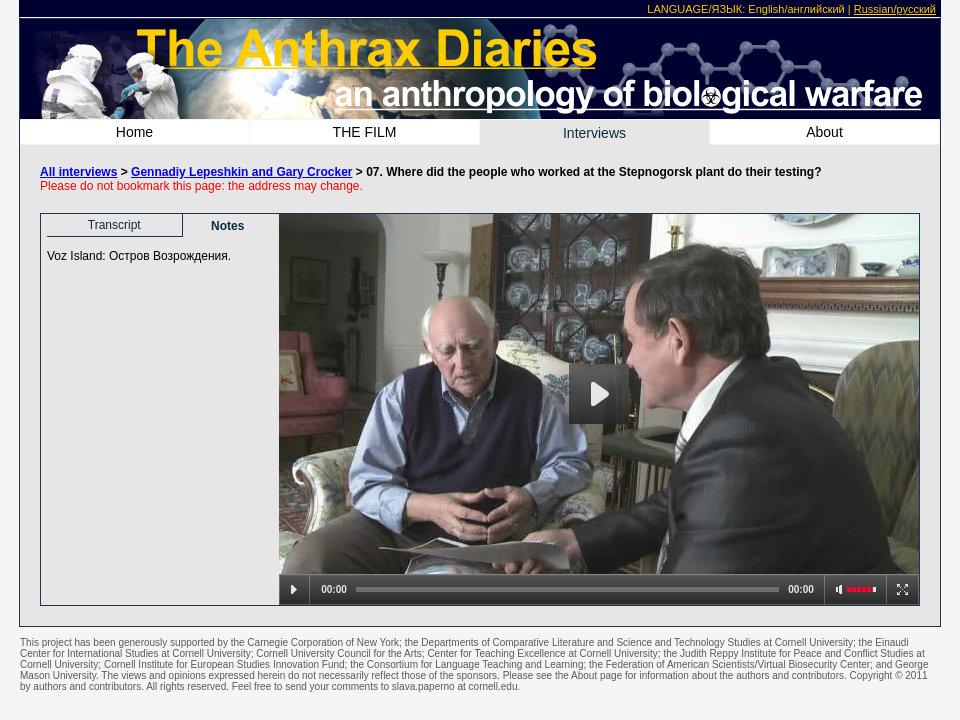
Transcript (114, 225)
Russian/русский (895, 9)
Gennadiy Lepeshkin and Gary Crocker (241, 172)
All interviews (78, 172)
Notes (227, 226)
